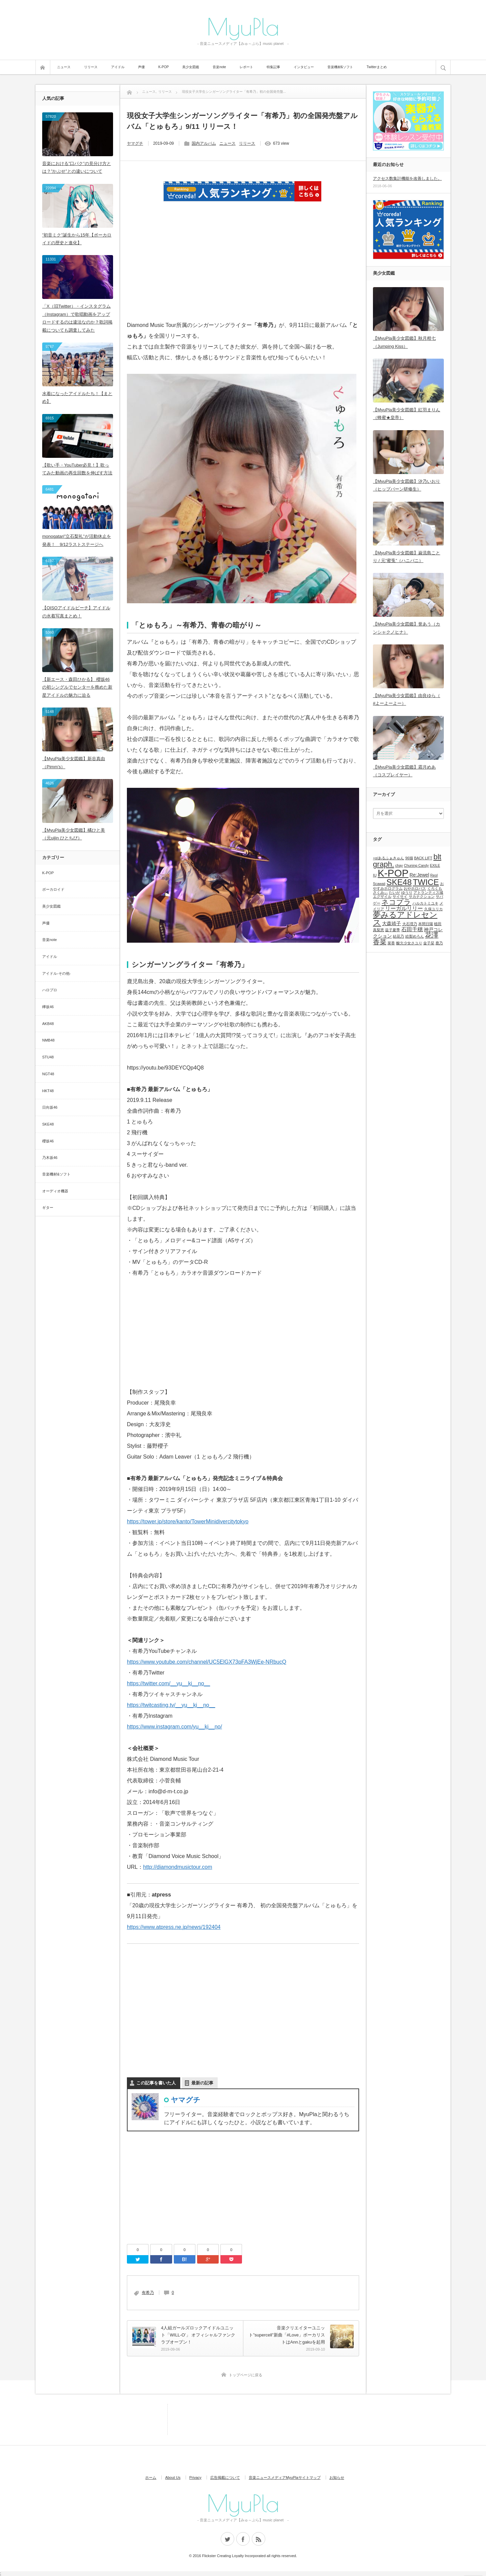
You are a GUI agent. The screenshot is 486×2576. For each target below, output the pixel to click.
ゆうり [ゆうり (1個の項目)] (406, 892)
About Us (172, 2477)
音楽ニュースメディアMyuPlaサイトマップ (285, 2477)
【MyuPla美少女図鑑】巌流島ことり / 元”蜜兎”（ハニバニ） (406, 556)
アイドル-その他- (56, 973)
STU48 (48, 1057)
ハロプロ (49, 990)
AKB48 (48, 1024)
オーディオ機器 (55, 1191)
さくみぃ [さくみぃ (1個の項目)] (380, 892)
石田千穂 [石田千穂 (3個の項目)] (412, 929)
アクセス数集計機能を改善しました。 (407, 178)
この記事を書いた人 (156, 2082)
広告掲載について (225, 2477)
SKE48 (48, 1124)
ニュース (64, 67)
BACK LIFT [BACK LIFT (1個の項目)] (423, 858)
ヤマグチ (135, 143)
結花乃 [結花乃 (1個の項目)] (398, 936)
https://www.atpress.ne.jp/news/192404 (174, 1927)
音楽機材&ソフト (340, 67)
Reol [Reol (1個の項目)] (434, 875)
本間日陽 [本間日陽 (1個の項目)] (425, 924)
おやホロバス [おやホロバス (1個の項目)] (415, 888)
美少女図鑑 (190, 67)
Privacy (195, 2477)
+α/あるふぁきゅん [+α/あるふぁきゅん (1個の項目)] (388, 858)
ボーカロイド (53, 889)
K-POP (163, 67)
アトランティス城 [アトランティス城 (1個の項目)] (428, 892)
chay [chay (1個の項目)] (399, 865)
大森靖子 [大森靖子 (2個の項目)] (391, 923)
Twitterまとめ (376, 67)
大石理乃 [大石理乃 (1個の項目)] (409, 924)
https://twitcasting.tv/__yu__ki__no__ (171, 1705)
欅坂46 (48, 1007)
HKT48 (48, 1091)
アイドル (118, 67)
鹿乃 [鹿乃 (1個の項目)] (439, 943)
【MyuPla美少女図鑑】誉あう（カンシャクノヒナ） (406, 627)
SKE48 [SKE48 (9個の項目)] (399, 882)
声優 (141, 67)
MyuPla (243, 26)
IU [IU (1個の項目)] (375, 875)
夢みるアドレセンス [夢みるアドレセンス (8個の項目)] (405, 918)
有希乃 (148, 2292)
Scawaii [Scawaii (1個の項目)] (379, 884)
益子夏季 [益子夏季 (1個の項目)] (392, 930)
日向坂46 (49, 1107)
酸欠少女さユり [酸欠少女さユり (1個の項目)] (409, 943)
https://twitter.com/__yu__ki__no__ (168, 1683)
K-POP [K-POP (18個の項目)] (393, 873)
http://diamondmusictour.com (177, 1867)
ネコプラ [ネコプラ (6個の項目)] (396, 902)
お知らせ (336, 2477)
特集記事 (273, 67)
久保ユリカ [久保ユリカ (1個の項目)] (433, 909)
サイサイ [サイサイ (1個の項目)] (400, 896)
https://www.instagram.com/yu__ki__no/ (174, 1726)
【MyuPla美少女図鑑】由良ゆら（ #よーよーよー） (406, 699)
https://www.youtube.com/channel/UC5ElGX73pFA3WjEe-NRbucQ (206, 1662)
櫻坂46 (48, 1141)
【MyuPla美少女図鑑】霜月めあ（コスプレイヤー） (404, 771)
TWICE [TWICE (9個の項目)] (426, 882)
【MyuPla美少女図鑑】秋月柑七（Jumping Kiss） (404, 342)
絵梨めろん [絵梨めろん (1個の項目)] (414, 936)
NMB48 (48, 1040)
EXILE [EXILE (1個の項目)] (435, 865)
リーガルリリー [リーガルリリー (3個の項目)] (404, 908)
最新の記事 (202, 2082)
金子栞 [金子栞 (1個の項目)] (428, 943)
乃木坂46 (49, 1158)
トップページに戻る (245, 2375)
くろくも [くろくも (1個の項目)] (434, 888)
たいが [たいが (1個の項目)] (394, 892)
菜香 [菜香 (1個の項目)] (391, 943)
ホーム (150, 2477)
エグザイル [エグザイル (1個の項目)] (382, 896)
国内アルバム (204, 143)
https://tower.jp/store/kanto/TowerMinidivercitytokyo (187, 1521)
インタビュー (304, 67)
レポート (246, 67)
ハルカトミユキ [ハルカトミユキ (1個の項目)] (425, 903)
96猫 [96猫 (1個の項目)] (409, 858)
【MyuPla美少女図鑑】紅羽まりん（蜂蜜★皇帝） (406, 413)
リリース (91, 67)
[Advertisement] (243, 269)
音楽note (219, 67)
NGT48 (48, 1074)
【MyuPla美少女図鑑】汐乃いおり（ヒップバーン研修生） (406, 485)
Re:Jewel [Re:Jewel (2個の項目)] (419, 875)
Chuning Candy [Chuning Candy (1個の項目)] (416, 865)
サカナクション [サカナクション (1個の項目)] (422, 896)
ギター (47, 1208)
